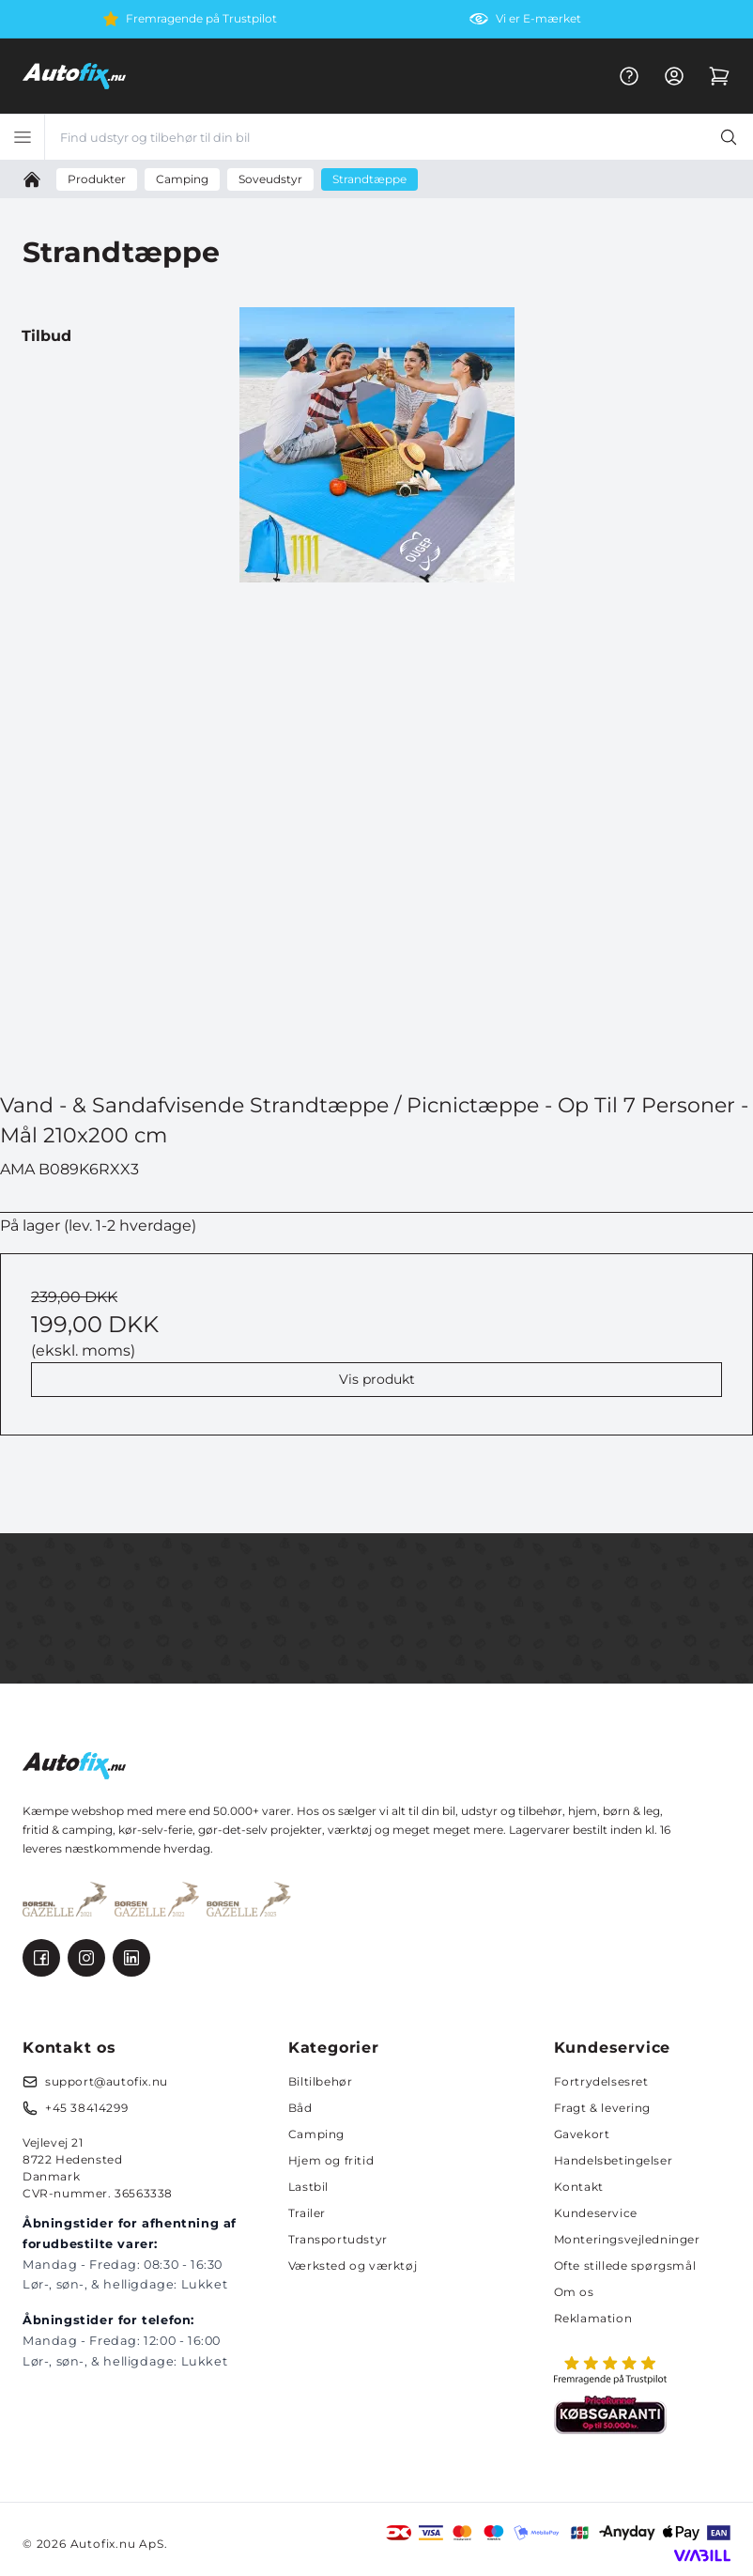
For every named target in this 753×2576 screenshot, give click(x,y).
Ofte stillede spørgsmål (625, 2265)
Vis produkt (377, 1379)
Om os (574, 2292)
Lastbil (308, 2187)
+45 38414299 (86, 2108)
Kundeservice (596, 2213)
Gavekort (582, 2134)
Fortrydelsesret (601, 2081)
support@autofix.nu (106, 2081)
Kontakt (579, 2187)
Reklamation (593, 2318)
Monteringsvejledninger (627, 2239)
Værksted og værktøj (352, 2265)
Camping (316, 2134)
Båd (300, 2108)
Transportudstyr (338, 2239)
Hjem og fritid (331, 2160)
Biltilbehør (320, 2081)
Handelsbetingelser (613, 2160)
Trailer (307, 2213)
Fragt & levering (603, 2108)
